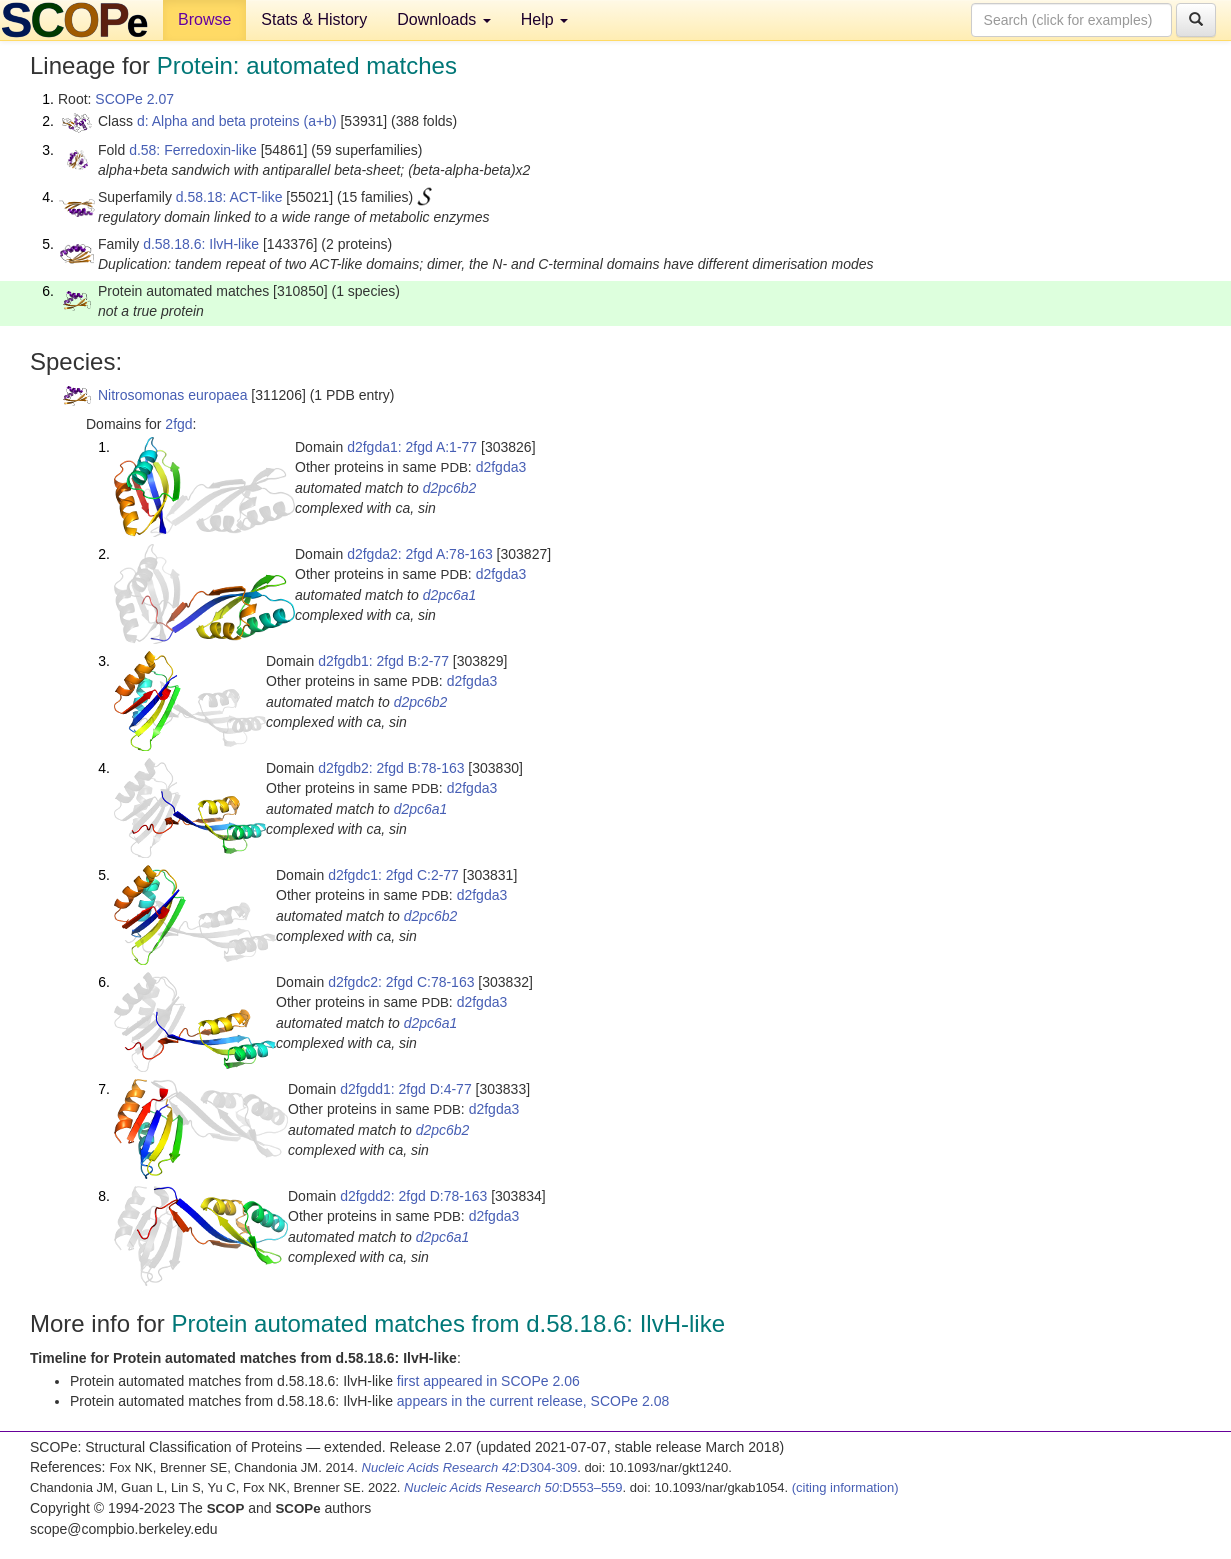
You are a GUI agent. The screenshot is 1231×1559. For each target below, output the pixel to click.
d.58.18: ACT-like (229, 197)
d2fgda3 (501, 467)
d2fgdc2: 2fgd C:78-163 (401, 982)
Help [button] (544, 19)
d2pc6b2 (450, 488)
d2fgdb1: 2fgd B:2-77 (383, 661)
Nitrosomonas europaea (172, 395)
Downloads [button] (444, 19)
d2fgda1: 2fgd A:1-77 (412, 447)
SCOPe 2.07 (134, 99)
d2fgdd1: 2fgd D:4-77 (406, 1089)
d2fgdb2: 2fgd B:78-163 (391, 768)
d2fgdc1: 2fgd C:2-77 (393, 875)
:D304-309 (470, 1467)
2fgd (178, 424)
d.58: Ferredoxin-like (193, 150)
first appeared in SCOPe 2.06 (488, 1381)
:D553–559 (513, 1487)
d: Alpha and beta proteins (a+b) (237, 121)
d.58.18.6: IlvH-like (201, 244)
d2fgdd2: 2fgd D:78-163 (413, 1196)
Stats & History (314, 19)
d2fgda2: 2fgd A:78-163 (420, 554)
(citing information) (845, 1487)
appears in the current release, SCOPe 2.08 (533, 1401)
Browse (204, 19)
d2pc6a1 (450, 595)
